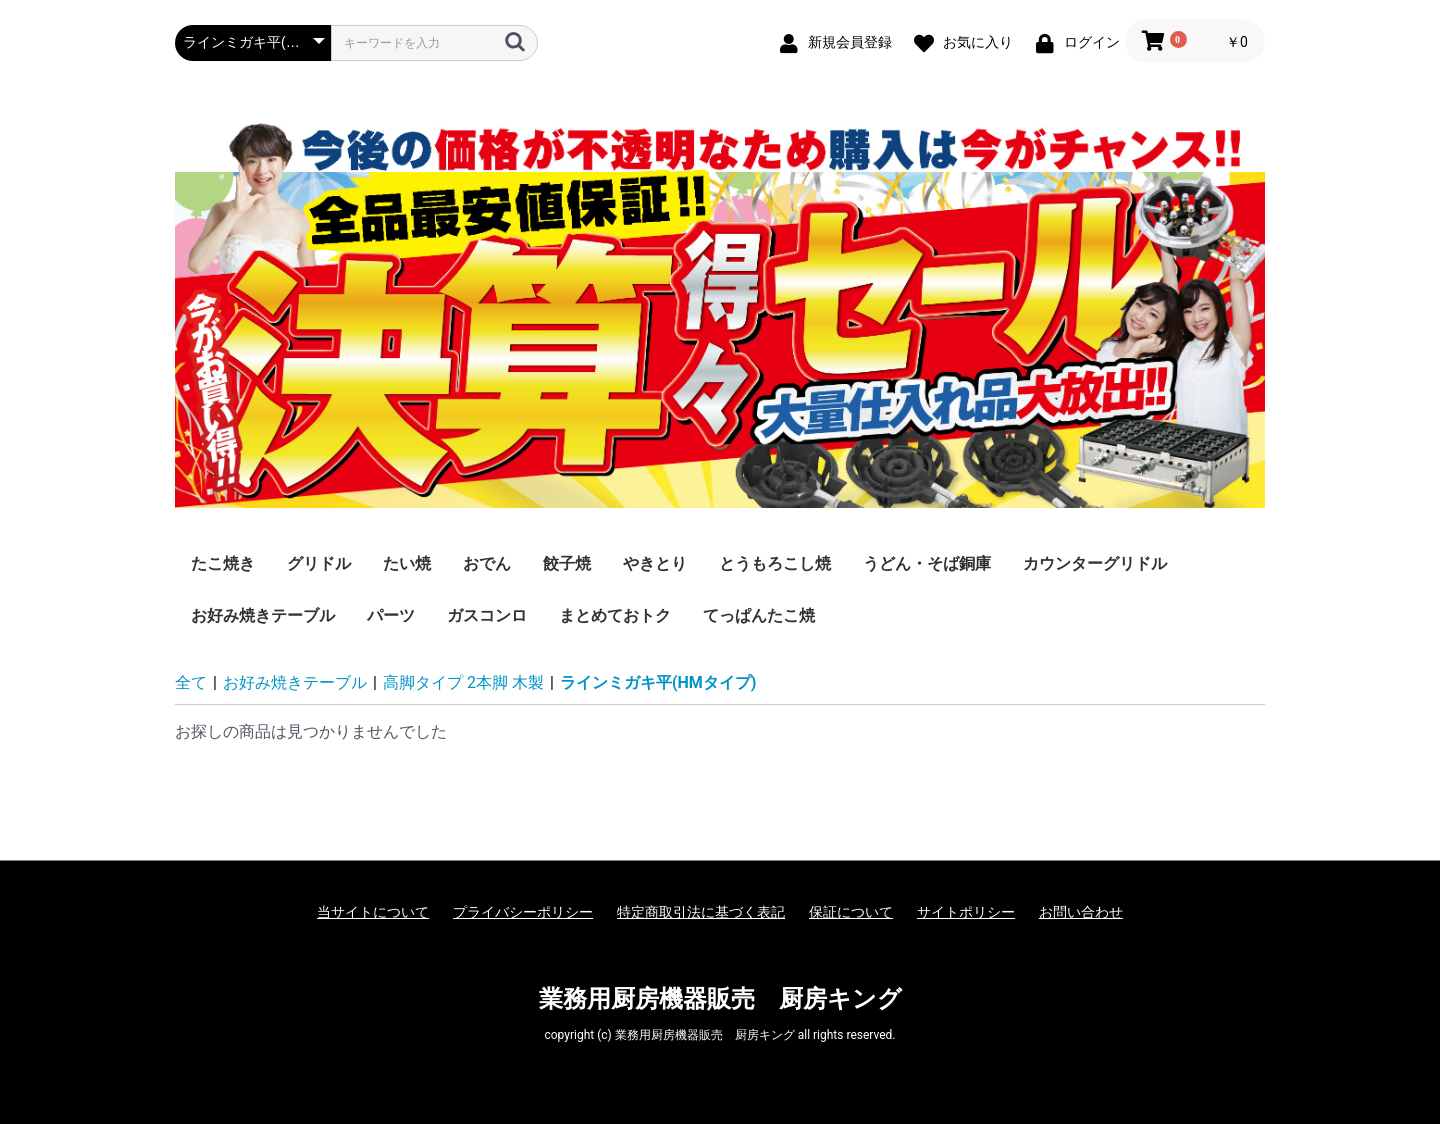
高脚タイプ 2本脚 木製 (463, 682)
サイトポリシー (966, 912)
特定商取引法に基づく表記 (701, 912)
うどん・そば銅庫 (927, 563)
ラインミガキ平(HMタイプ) (658, 682)
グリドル (319, 563)
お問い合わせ (1081, 912)
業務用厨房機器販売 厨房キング (720, 999)
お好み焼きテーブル (263, 615)
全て (191, 682)
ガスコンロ (487, 615)
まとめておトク (615, 615)
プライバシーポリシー (523, 912)
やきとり (655, 563)
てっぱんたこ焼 (759, 615)
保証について (851, 912)
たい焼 (407, 563)
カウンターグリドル (1095, 563)
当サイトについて (373, 912)
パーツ (391, 615)
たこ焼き (223, 563)
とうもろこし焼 (775, 563)
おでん (487, 563)
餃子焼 (567, 563)
